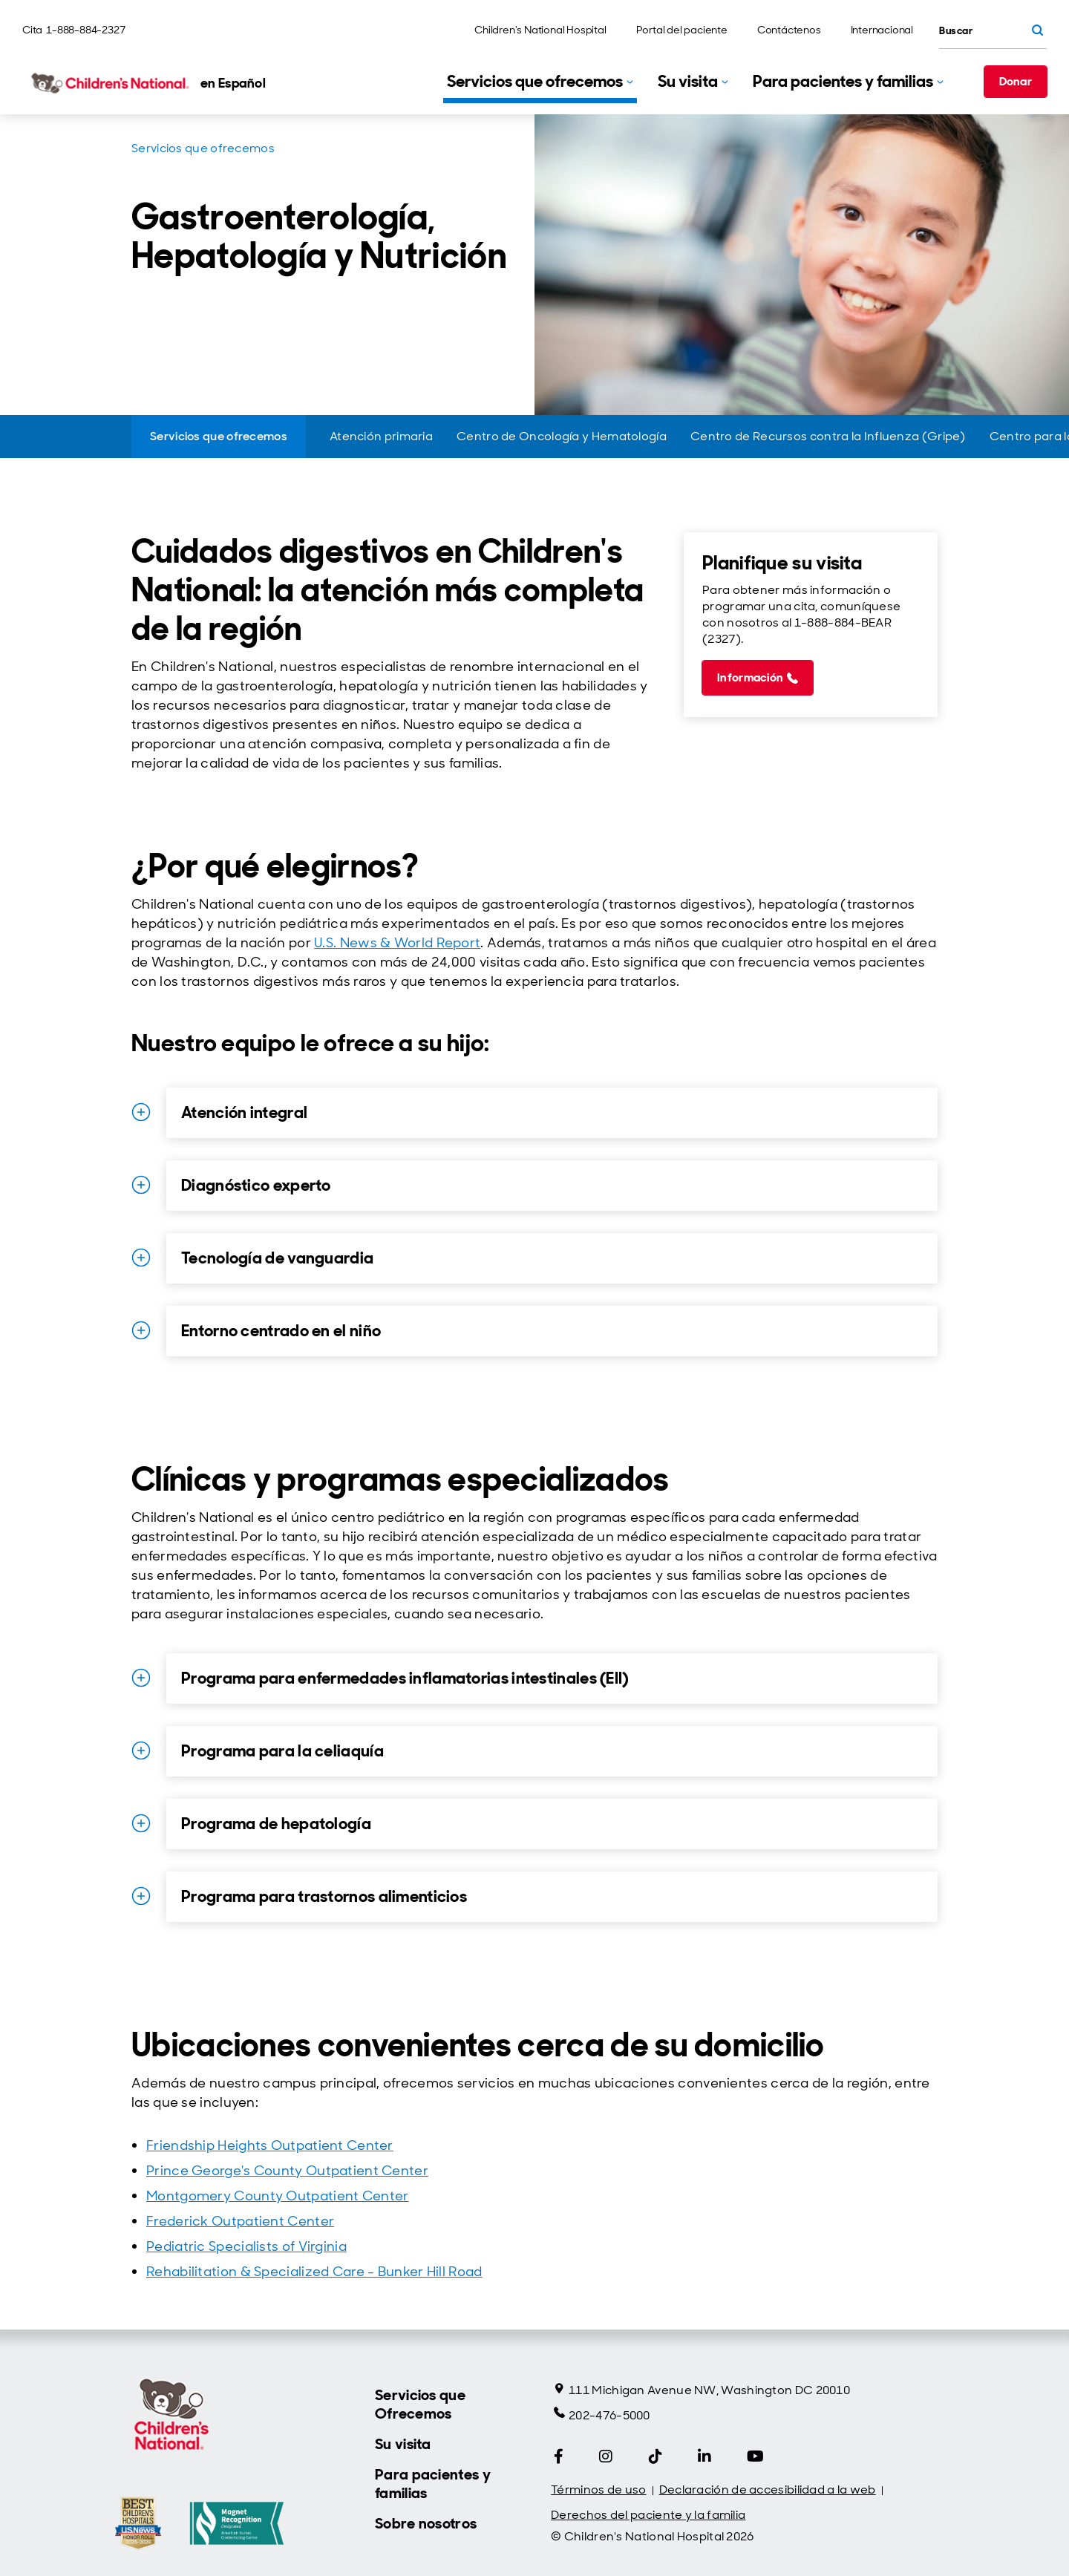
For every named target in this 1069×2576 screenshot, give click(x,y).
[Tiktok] (655, 2456)
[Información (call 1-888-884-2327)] (757, 678)
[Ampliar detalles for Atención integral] (141, 1112)
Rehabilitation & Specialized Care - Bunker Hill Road (314, 2272)
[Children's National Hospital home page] (144, 83)
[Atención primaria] (381, 436)
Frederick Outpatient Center (240, 2221)
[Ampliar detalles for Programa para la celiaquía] (141, 1750)
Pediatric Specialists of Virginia (246, 2246)
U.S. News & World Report (397, 943)
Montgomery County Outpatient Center (277, 2196)
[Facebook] (558, 2456)
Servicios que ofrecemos (203, 148)
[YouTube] (755, 2456)
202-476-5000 (602, 2415)
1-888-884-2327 (85, 29)
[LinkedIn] (704, 2456)
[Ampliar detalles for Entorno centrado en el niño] (141, 1330)
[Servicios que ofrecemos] (218, 436)
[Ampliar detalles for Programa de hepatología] (141, 1823)
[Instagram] (605, 2456)
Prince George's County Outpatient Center (287, 2171)
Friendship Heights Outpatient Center (269, 2145)
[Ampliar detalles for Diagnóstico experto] (141, 1184)
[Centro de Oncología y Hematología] (562, 436)
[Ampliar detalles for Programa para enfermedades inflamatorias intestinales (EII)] (141, 1677)
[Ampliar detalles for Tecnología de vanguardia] (141, 1257)
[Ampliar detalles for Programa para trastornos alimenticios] (141, 1896)
